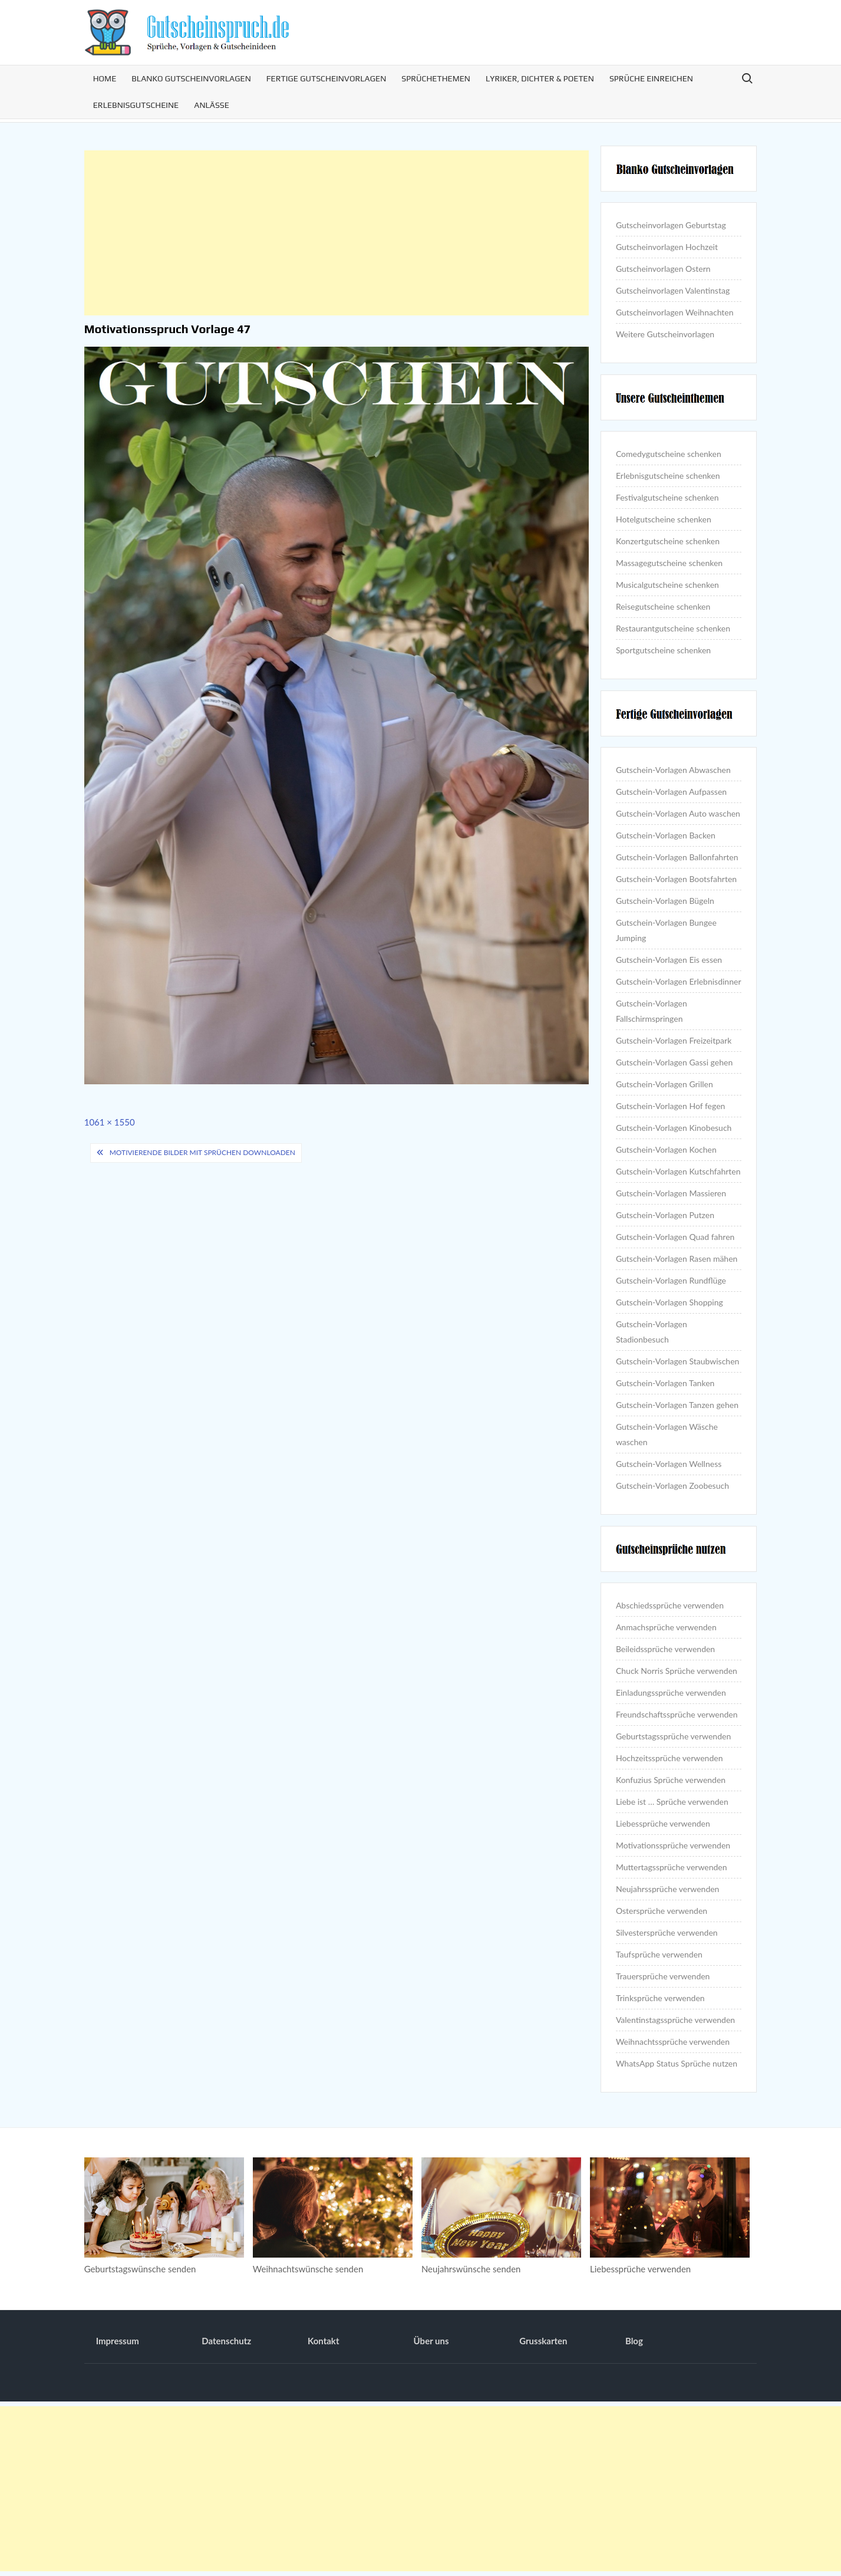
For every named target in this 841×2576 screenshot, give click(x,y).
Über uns (431, 2340)
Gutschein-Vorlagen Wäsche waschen (667, 1434)
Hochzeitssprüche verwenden (669, 1758)
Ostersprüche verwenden (661, 1911)
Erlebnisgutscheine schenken (668, 476)
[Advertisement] (336, 232)
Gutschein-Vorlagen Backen (665, 835)
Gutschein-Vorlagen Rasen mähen (676, 1259)
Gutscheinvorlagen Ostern (663, 269)
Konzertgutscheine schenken (668, 541)
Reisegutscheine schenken (663, 606)
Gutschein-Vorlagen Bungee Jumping (666, 930)
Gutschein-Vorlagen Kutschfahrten (678, 1171)
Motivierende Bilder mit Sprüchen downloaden (202, 1152)
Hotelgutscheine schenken (663, 519)
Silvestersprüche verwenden (667, 1932)
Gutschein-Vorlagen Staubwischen (677, 1361)
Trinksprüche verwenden (660, 1998)
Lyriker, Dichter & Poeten (540, 78)
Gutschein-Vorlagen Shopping (669, 1302)
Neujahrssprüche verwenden (668, 1889)
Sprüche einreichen (651, 78)
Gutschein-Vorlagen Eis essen (669, 960)
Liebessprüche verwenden (663, 1823)
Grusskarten (543, 2340)
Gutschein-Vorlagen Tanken (665, 1383)
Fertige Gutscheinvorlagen (326, 78)
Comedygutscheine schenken (668, 454)
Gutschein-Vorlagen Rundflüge (671, 1280)
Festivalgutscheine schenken (667, 497)
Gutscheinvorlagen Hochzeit (667, 247)
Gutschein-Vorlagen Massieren (671, 1193)
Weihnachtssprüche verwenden (673, 2042)
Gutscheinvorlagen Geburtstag (671, 225)
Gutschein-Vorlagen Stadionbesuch (651, 1331)
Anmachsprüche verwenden (666, 1627)
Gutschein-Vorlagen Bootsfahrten (676, 879)
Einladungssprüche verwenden (671, 1692)
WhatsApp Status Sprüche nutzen (676, 2063)
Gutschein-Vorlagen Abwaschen (673, 770)
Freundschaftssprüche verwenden (677, 1714)
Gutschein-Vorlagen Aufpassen (671, 792)
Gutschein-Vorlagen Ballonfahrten (677, 857)
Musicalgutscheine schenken (667, 585)
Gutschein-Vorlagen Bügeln (665, 901)
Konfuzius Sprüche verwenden (670, 1780)
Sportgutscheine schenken (663, 650)
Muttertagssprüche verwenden (671, 1867)
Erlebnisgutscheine (136, 105)
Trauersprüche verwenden (663, 1976)
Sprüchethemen (435, 78)
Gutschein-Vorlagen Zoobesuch (672, 1486)
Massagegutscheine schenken (669, 563)
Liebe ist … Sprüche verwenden (672, 1802)
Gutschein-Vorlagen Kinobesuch (673, 1128)
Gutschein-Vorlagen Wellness (668, 1464)
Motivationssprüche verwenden (673, 1845)
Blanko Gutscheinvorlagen (191, 78)
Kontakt (323, 2340)
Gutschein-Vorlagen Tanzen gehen (677, 1405)
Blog (634, 2340)
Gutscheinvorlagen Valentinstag (673, 290)
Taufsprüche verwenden (659, 1954)
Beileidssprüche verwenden (665, 1649)
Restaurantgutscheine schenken (673, 628)
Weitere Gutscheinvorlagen (665, 334)
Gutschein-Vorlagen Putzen (665, 1215)
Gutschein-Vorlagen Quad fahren (675, 1237)
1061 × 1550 (109, 1122)
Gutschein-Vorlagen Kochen (666, 1149)
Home (105, 78)
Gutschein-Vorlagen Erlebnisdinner (678, 981)
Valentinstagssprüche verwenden (675, 2020)
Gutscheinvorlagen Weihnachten (675, 312)
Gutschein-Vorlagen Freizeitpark (673, 1040)
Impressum (117, 2340)
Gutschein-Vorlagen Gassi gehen (674, 1062)
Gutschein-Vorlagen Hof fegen (670, 1106)
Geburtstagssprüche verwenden (673, 1736)
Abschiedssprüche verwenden (670, 1605)
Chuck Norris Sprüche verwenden (676, 1671)
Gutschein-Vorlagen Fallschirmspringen (651, 1011)
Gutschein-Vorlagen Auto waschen (678, 813)
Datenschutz (226, 2340)
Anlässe (211, 105)
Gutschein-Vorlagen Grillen (664, 1084)
